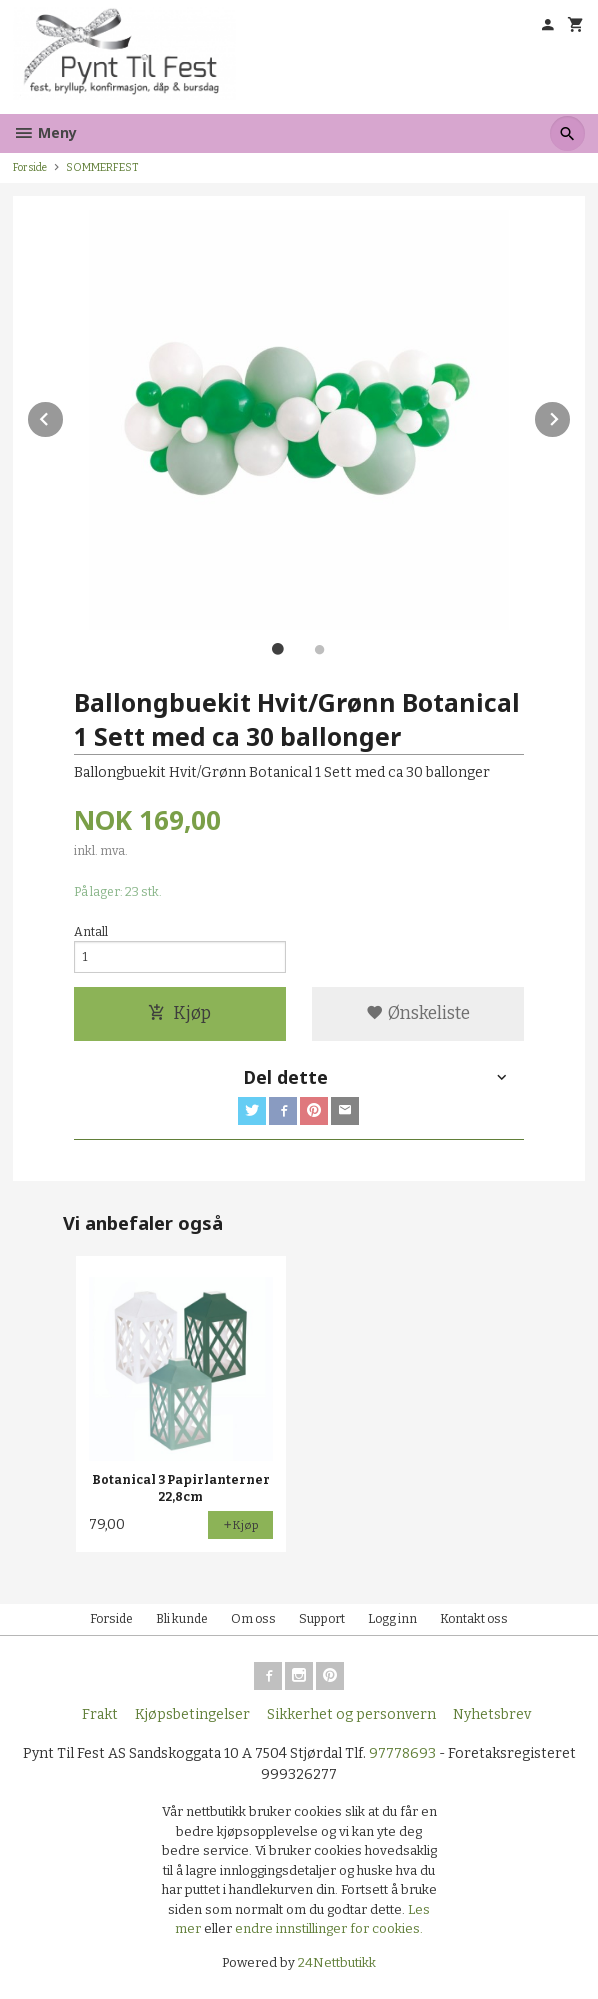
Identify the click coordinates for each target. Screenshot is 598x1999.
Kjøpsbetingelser (192, 1714)
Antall (91, 932)
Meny (45, 132)
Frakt (100, 1714)
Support (322, 1619)
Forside (30, 167)
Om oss (253, 1619)
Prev (64, 415)
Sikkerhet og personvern (351, 1714)
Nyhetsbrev (492, 1714)
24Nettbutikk (337, 1962)
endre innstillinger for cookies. (329, 1928)
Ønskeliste (418, 1013)
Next (571, 415)
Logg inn (392, 1619)
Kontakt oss (474, 1619)
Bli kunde (182, 1619)
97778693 (402, 1753)
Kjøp (179, 1013)
